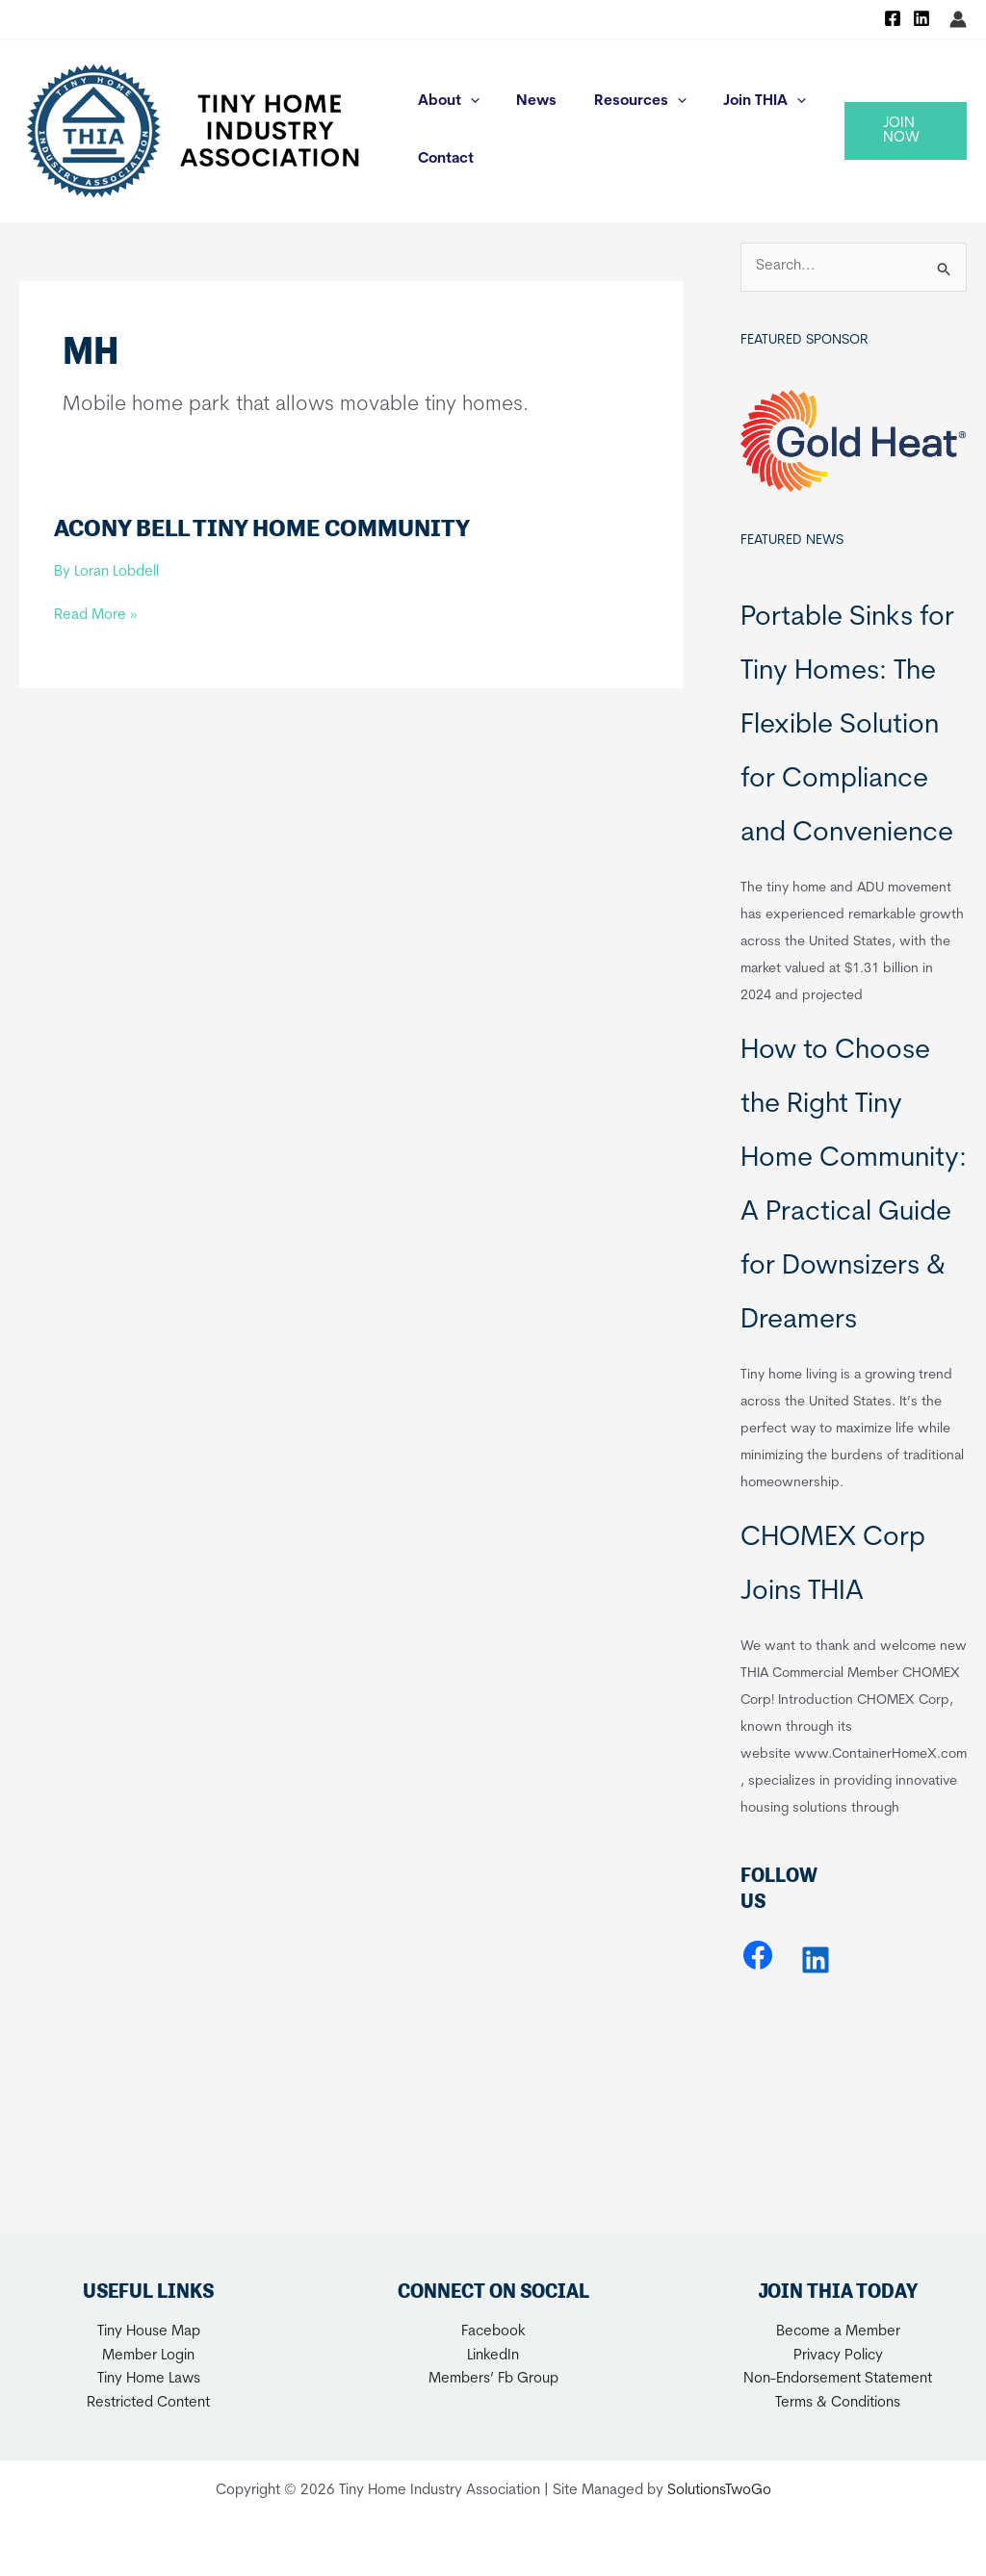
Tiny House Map (148, 2332)
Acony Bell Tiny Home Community (262, 527)
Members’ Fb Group (493, 2379)
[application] (466, 102)
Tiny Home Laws (148, 2379)
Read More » (95, 617)
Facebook (493, 2332)
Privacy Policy (838, 2356)
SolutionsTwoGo (719, 2491)
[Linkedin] (921, 18)
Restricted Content (148, 2403)
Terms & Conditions (837, 2403)
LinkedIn (493, 2356)
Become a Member (838, 2332)
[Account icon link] (958, 19)
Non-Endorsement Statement (837, 2379)
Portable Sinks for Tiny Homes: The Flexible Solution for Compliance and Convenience (847, 726)
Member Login (148, 2356)
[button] (902, 131)
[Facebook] (892, 18)
